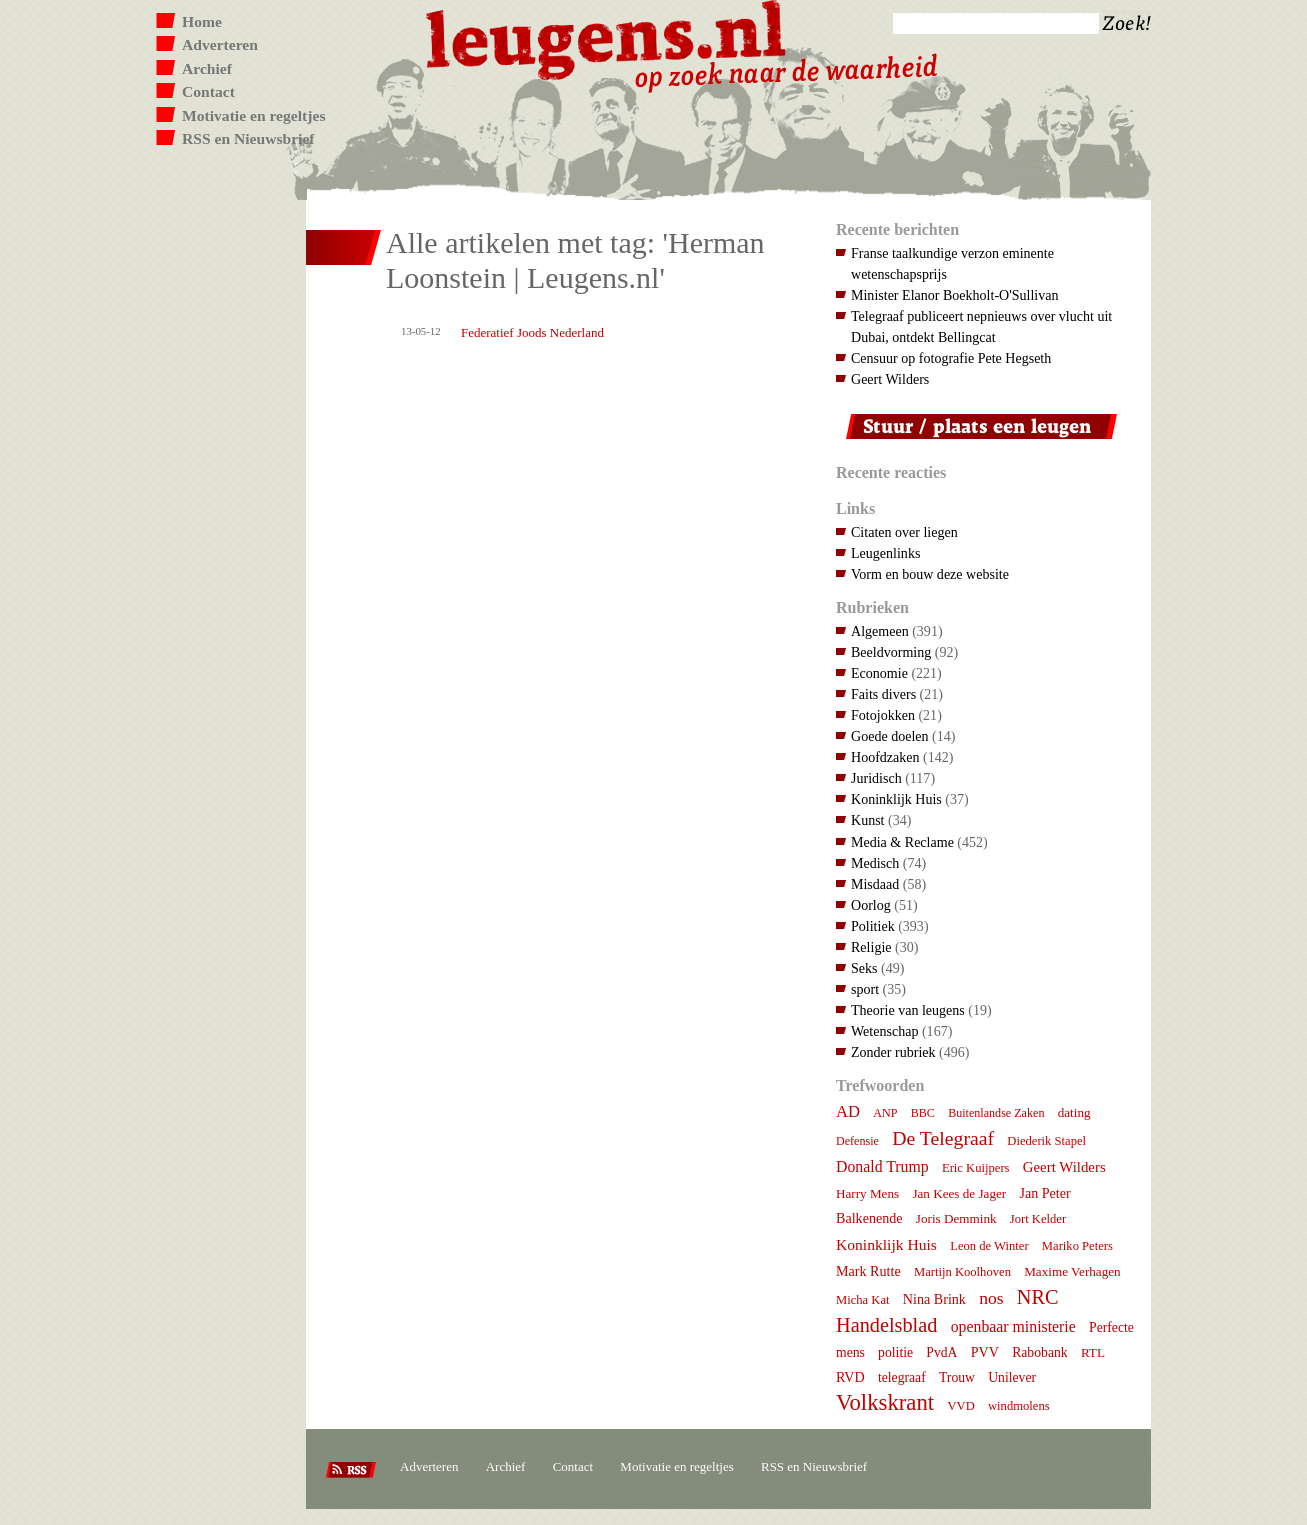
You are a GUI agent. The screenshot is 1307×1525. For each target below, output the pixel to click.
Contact (208, 91)
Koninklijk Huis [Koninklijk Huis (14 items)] (886, 1244)
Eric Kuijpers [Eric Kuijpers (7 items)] (976, 1168)
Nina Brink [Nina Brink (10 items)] (934, 1299)
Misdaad (875, 884)
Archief (207, 68)
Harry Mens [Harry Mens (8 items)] (867, 1193)
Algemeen (880, 631)
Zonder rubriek (893, 1052)
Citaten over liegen (904, 532)
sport (865, 989)
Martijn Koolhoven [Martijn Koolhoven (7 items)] (962, 1272)
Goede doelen (890, 736)
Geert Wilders (890, 379)
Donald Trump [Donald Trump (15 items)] (882, 1166)
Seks (864, 968)
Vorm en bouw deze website (930, 574)
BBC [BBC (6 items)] (923, 1113)
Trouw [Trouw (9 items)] (957, 1377)
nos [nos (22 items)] (991, 1298)
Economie (879, 673)
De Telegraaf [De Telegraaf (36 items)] (943, 1138)
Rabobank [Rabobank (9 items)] (1039, 1352)
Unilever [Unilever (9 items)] (1012, 1377)
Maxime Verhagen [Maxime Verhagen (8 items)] (1072, 1271)
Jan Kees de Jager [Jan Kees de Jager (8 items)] (959, 1193)
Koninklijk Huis (896, 799)
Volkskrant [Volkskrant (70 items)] (885, 1402)
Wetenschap (884, 1031)
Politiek (873, 926)
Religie (871, 947)
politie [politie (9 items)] (895, 1352)
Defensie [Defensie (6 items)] (857, 1141)
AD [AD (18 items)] (848, 1111)
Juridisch (876, 778)
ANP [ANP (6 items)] (885, 1113)
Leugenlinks (885, 553)
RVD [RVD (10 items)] (850, 1377)
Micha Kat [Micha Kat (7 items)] (863, 1300)
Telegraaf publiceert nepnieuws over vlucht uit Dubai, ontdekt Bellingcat (981, 326)
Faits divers (883, 694)
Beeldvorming (891, 652)
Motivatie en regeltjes (253, 115)
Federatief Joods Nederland (532, 332)
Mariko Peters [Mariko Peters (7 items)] (1077, 1246)
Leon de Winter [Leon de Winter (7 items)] (989, 1246)
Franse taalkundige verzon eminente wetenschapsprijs (952, 263)
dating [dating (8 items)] (1074, 1112)
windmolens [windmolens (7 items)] (1019, 1406)
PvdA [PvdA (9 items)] (941, 1352)
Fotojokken (883, 715)
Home (202, 21)
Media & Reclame (902, 842)
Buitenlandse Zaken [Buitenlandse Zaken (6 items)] (996, 1113)
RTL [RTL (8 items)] (1093, 1352)
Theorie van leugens (908, 1010)
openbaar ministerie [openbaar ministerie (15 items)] (1013, 1326)
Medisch (875, 863)
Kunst (868, 820)
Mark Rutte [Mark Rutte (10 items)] (868, 1271)
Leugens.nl (607, 37)
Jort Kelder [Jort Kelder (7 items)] (1038, 1219)
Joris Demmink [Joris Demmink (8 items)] (956, 1218)
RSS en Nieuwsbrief (248, 138)
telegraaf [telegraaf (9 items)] (902, 1377)
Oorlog (871, 905)
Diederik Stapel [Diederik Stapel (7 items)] (1046, 1141)
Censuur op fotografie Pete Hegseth (951, 358)
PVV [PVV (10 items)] (985, 1352)
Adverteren (220, 44)
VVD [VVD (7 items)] (960, 1406)
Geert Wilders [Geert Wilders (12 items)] (1064, 1167)
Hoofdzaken (885, 757)
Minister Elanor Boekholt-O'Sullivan (955, 295)
